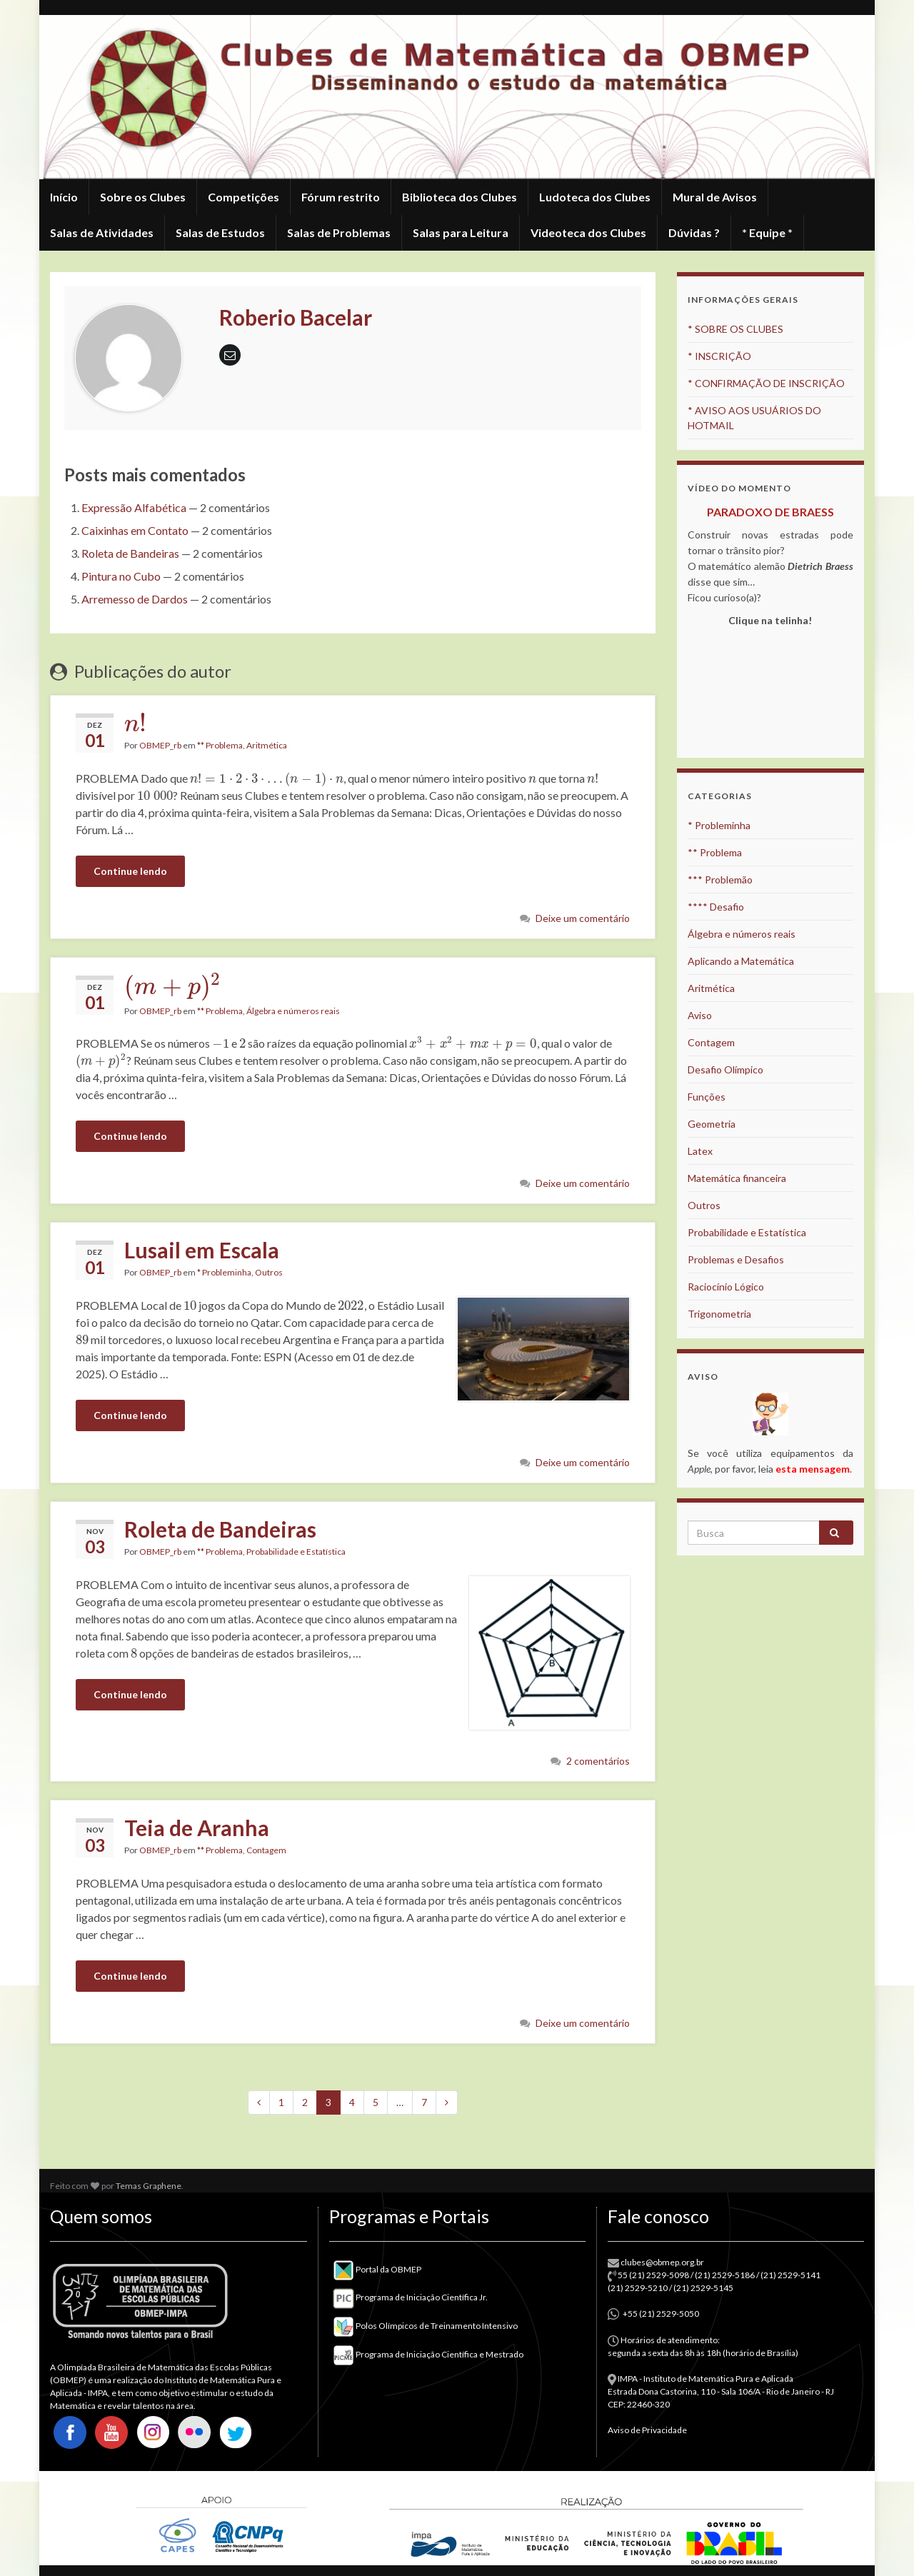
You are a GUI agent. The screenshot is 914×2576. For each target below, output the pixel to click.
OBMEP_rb (160, 745)
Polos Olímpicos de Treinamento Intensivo (425, 2325)
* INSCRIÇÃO (719, 356)
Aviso (700, 1015)
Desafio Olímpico (725, 1069)
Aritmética (266, 745)
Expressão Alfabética (133, 507)
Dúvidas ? (694, 232)
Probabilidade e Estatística (296, 1551)
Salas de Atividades (102, 232)
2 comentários (598, 1761)
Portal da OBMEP (377, 2269)
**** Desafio (716, 907)
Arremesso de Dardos (134, 599)
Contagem (266, 1850)
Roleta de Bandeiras (130, 553)
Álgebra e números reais (293, 1011)
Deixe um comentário (583, 918)
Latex (700, 1151)
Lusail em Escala (201, 1250)
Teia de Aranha (196, 1827)
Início (64, 197)
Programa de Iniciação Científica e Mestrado (428, 2354)
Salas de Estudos (220, 232)
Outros (269, 1272)
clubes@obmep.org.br (662, 2262)
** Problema (220, 745)
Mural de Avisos (715, 197)
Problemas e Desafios (736, 1259)
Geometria (711, 1124)
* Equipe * (767, 232)
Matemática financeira (737, 1178)
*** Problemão (720, 879)
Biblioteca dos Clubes (459, 197)
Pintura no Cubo (121, 576)
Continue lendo (130, 871)
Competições (243, 197)
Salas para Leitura (460, 232)
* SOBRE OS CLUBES (735, 329)
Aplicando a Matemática (741, 961)
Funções (706, 1097)
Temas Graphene (148, 2185)
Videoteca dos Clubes (588, 232)
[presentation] (135, 723)
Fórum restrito (340, 197)
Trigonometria (719, 1314)
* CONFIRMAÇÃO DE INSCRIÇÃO (766, 383)
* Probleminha (224, 1272)
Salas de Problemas (339, 232)
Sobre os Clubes (143, 197)
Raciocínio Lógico (726, 1287)
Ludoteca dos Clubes (595, 197)
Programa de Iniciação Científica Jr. (410, 2297)
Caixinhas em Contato (135, 530)
